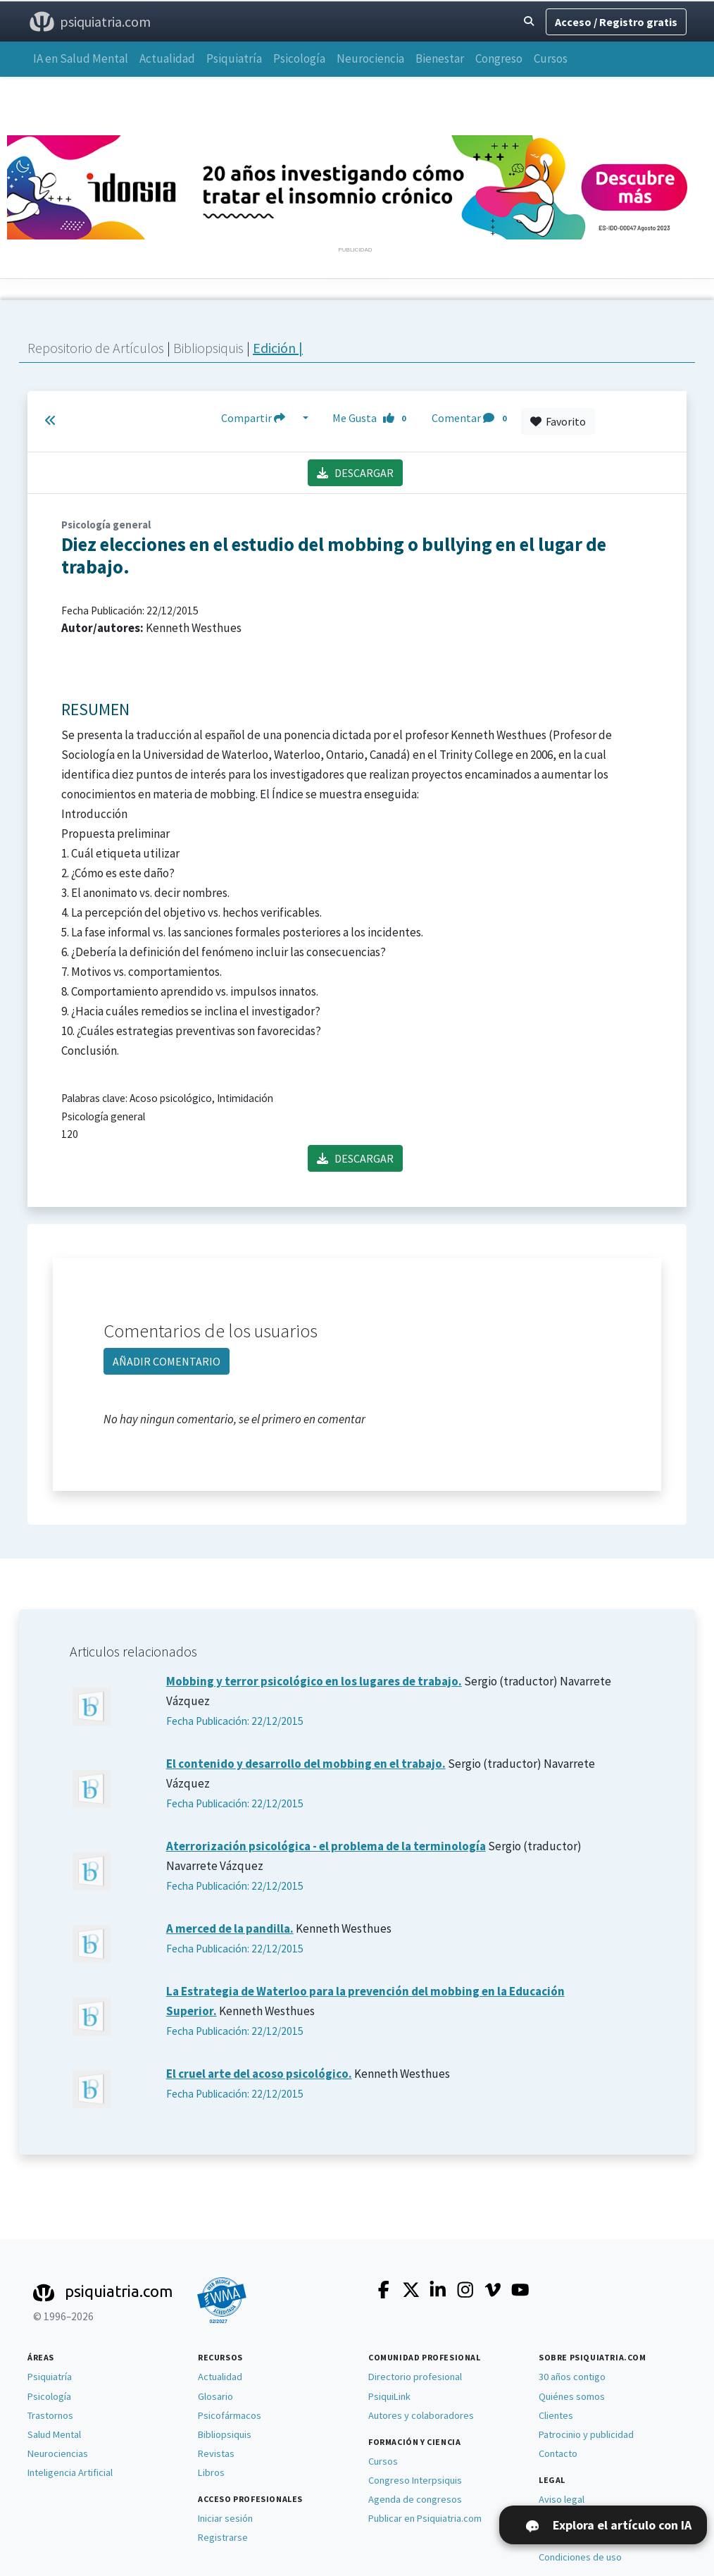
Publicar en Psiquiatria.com (425, 2518)
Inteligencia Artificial (70, 2472)
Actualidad (167, 58)
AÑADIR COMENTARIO (166, 1361)
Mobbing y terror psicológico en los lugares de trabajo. (314, 1681)
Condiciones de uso (580, 2557)
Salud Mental (54, 2434)
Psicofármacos (229, 2415)
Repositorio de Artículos (95, 348)
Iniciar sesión (225, 2518)
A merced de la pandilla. (230, 1928)
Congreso (498, 58)
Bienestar (439, 58)
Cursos (551, 58)
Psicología (299, 58)
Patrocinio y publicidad (586, 2434)
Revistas (216, 2453)
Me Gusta (373, 418)
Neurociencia (370, 58)
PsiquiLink (389, 2396)
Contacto (558, 2453)
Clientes (556, 2415)
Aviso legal (561, 2499)
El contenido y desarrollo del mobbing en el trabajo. (306, 1763)
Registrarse (223, 2537)
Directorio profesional (415, 2376)
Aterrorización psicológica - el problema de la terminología (326, 1846)
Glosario (215, 2396)
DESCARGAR (355, 473)
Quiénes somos (572, 2396)
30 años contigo (572, 2376)
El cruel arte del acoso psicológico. (259, 2073)
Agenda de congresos (415, 2499)
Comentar (472, 418)
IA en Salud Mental (80, 58)
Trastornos (50, 2415)
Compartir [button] (260, 418)
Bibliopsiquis (209, 348)
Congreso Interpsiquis (415, 2480)
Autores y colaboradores (421, 2415)
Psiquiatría (234, 58)
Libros (211, 2472)
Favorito (558, 421)
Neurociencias (57, 2453)
